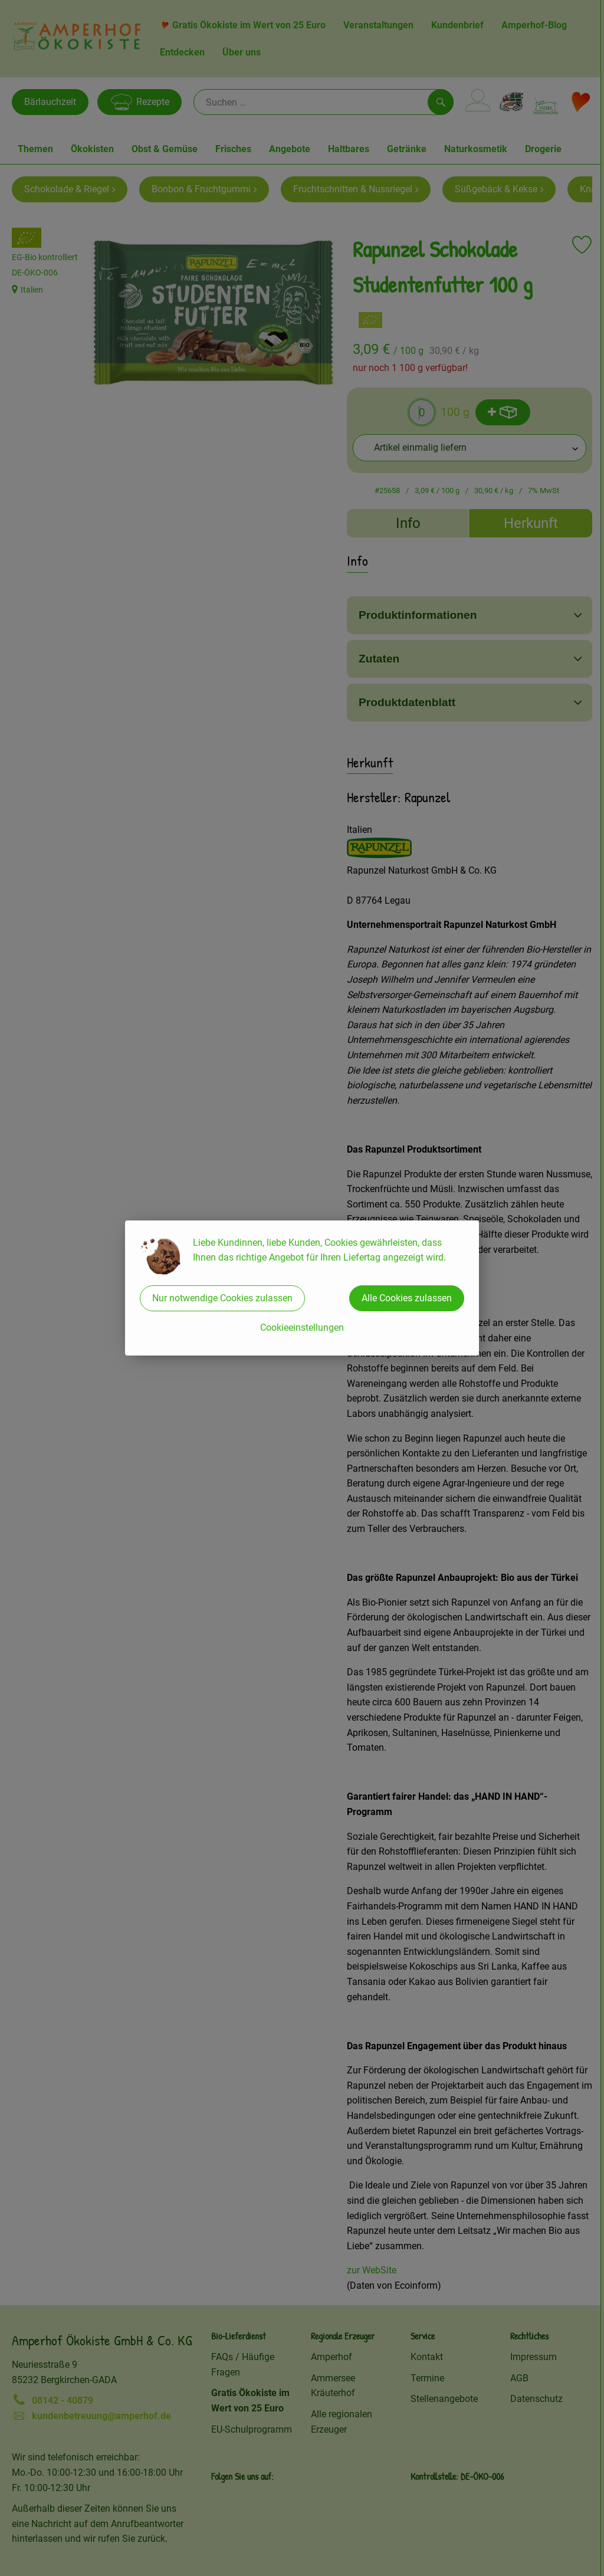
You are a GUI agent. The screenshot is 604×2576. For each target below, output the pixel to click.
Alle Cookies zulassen (407, 1298)
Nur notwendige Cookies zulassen (222, 1298)
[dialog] (302, 1288)
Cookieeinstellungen (302, 1327)
